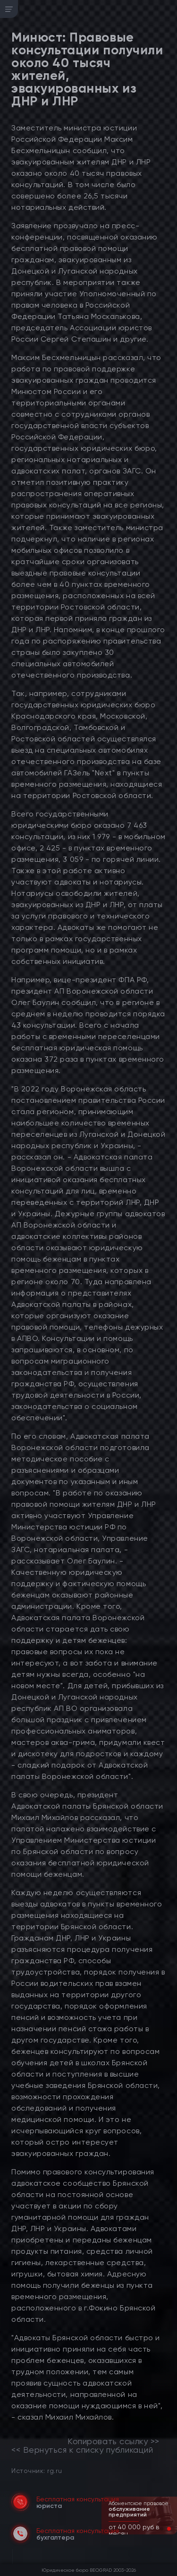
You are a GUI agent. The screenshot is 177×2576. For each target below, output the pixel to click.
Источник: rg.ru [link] (36, 2470)
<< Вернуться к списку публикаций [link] (82, 2450)
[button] (161, 2529)
